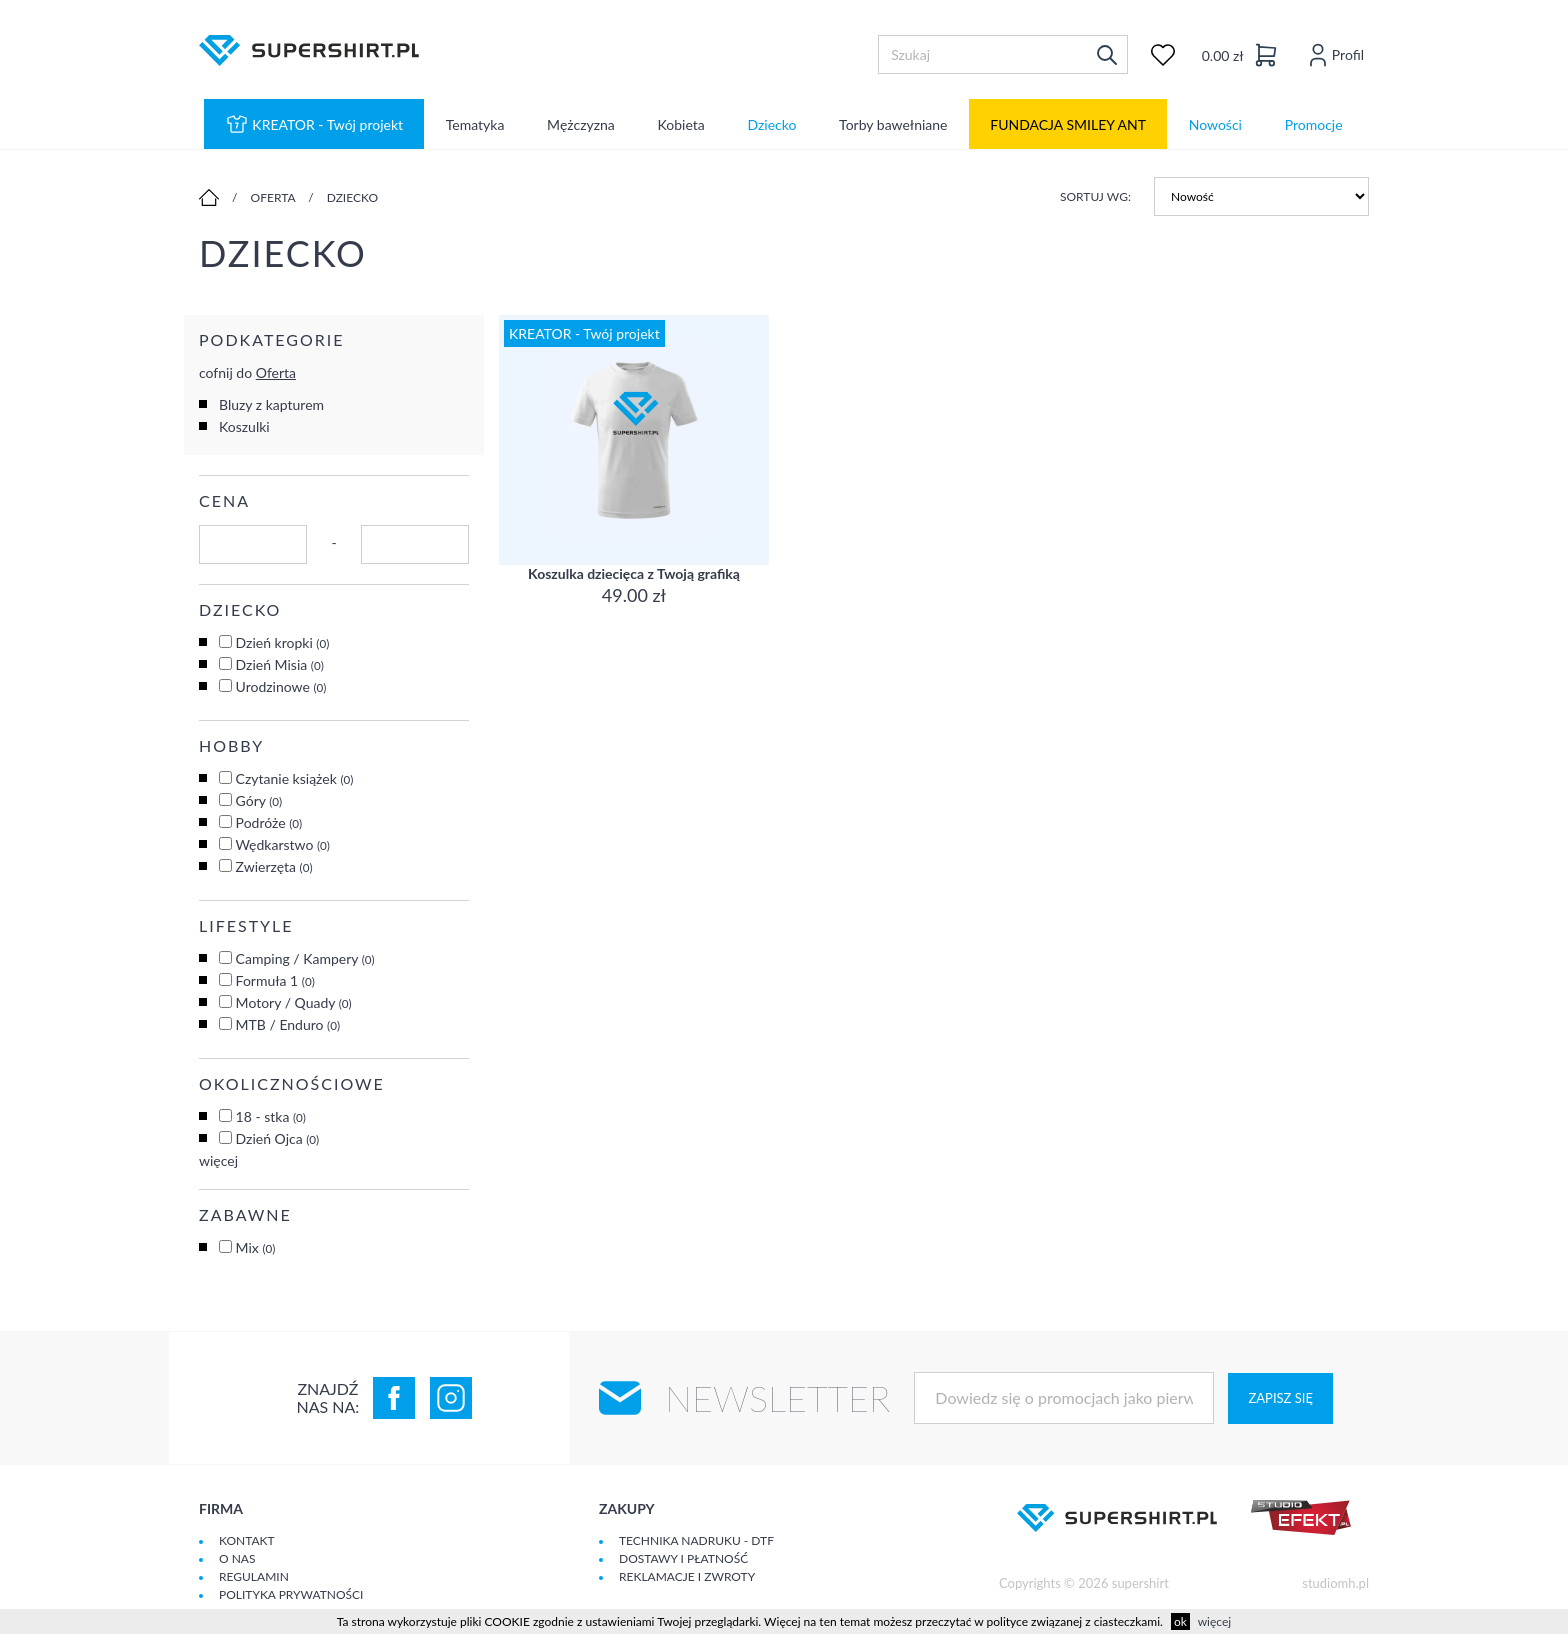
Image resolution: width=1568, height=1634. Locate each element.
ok (1180, 1621)
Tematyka (475, 124)
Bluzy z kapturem (271, 404)
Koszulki (244, 426)
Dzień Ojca (278, 1138)
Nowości (1215, 124)
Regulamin (254, 1576)
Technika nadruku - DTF (696, 1540)
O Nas (237, 1558)
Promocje (1314, 124)
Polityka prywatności (291, 1594)
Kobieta (681, 124)
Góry (259, 800)
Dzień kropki (283, 642)
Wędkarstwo (282, 844)
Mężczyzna (581, 124)
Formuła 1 (275, 980)
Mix (256, 1247)
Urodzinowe (281, 686)
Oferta (273, 197)
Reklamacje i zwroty (687, 1576)
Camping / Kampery (305, 958)
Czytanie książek (295, 778)
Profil (1334, 54)
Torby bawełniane (893, 124)
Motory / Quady (294, 1002)
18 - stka (271, 1116)
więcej (218, 1160)
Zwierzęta (274, 866)
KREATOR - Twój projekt (314, 124)
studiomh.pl (1335, 1583)
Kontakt (247, 1540)
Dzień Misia (280, 664)
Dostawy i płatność (683, 1558)
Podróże (269, 822)
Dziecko (771, 124)
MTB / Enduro (288, 1024)
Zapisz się (1280, 1398)
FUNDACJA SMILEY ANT (1068, 124)
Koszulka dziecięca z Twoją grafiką (634, 573)
